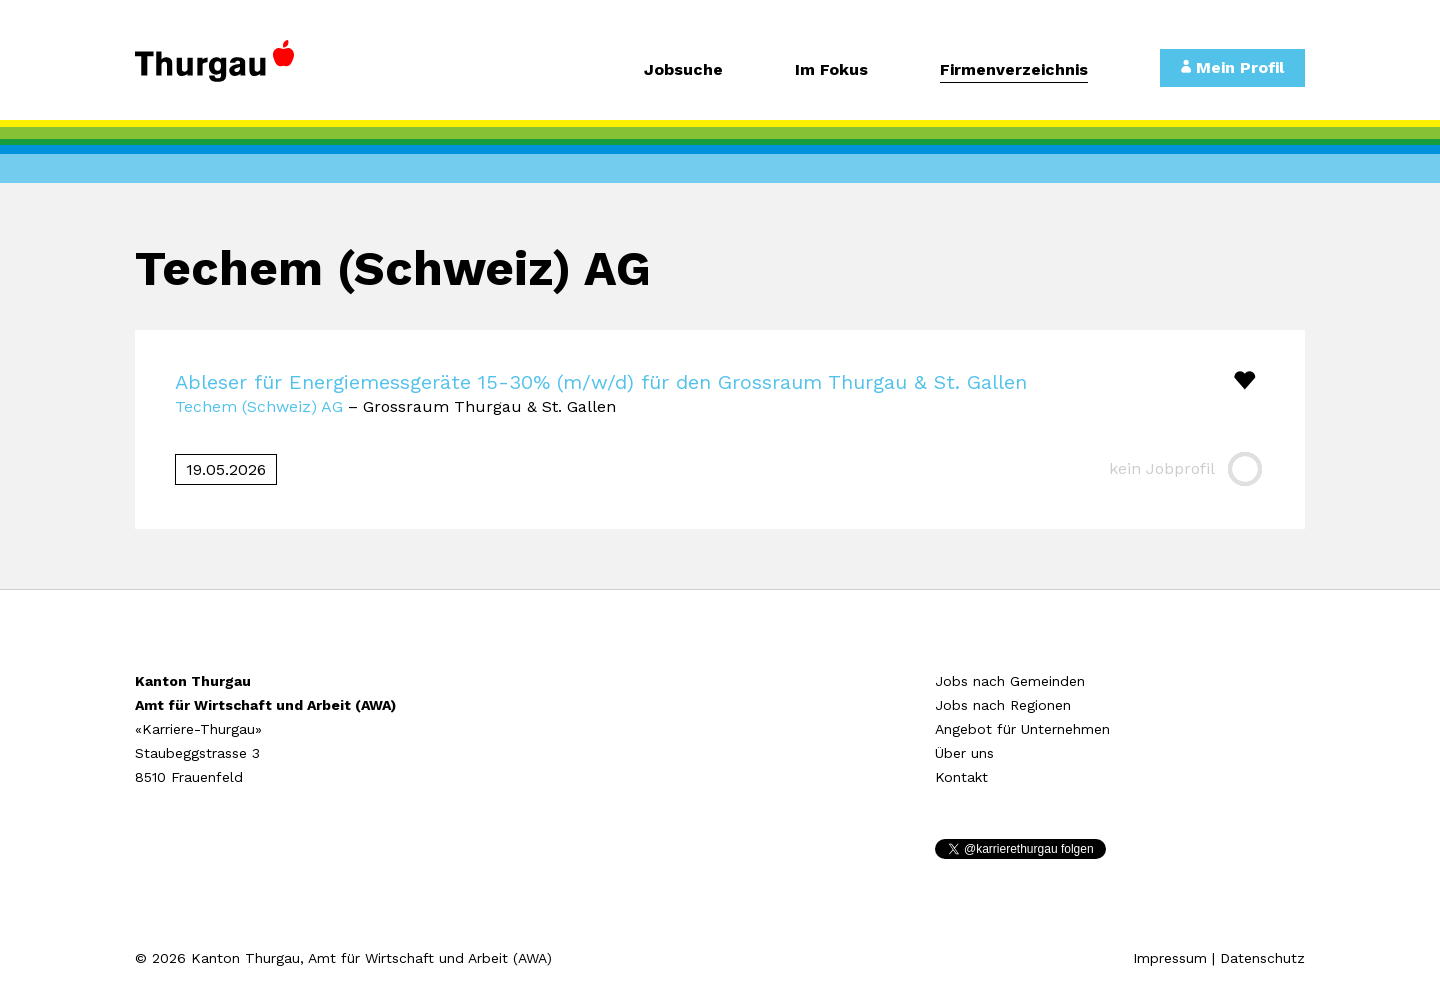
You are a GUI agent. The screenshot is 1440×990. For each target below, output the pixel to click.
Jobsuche (683, 70)
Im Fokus (831, 70)
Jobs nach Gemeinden (1010, 681)
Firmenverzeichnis (1014, 70)
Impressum (1170, 958)
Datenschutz (1262, 958)
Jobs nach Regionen (1003, 705)
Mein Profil (1232, 67)
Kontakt (961, 777)
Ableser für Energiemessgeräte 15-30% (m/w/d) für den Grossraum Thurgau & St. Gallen (601, 382)
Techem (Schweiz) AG (259, 406)
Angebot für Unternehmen (1022, 729)
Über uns (964, 753)
